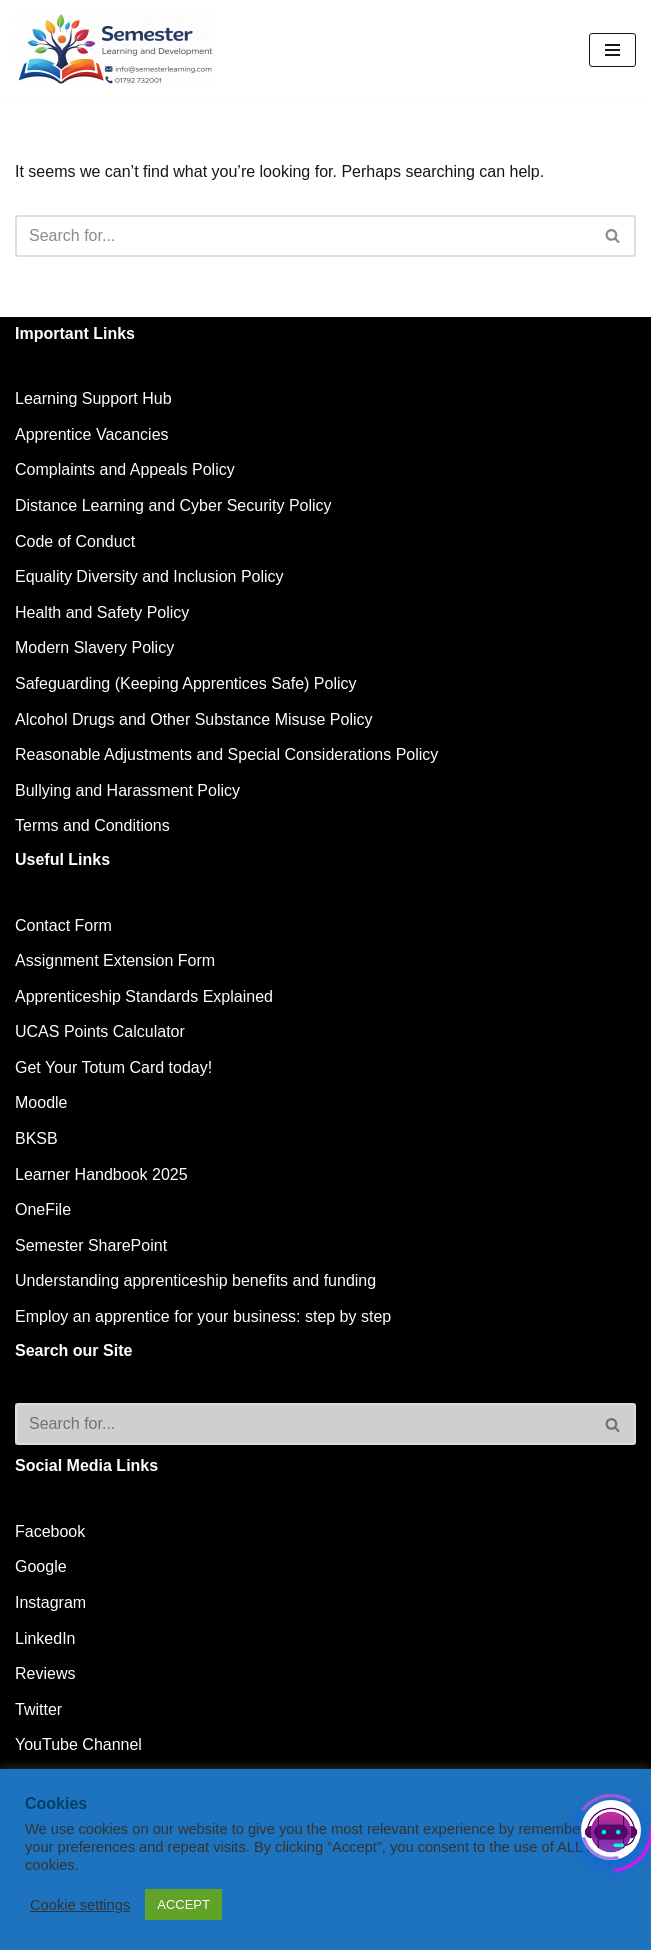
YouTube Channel (78, 1744)
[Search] (303, 236)
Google (41, 1566)
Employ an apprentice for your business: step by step (203, 1316)
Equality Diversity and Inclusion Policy (149, 576)
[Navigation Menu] (612, 50)
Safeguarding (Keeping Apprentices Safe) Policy (186, 683)
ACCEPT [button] (183, 1904)
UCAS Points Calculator (100, 1031)
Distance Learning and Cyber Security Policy (173, 505)
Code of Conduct (75, 541)
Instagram (50, 1602)
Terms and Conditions (92, 825)
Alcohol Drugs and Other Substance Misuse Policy (194, 719)
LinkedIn (45, 1638)
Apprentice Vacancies (92, 434)
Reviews (45, 1673)
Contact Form (63, 925)
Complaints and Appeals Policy (125, 469)
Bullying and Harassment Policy (127, 790)
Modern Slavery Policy (94, 647)
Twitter (38, 1709)
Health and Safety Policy (102, 612)
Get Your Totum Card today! (113, 1067)
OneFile (43, 1209)
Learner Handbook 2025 (101, 1174)
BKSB (36, 1138)
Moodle (41, 1102)
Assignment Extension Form (115, 960)
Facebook (50, 1531)
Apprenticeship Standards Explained (144, 996)
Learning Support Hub (93, 398)
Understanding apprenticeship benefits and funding (195, 1280)
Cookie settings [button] (80, 1905)
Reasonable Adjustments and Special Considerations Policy (226, 754)
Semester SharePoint (91, 1245)
